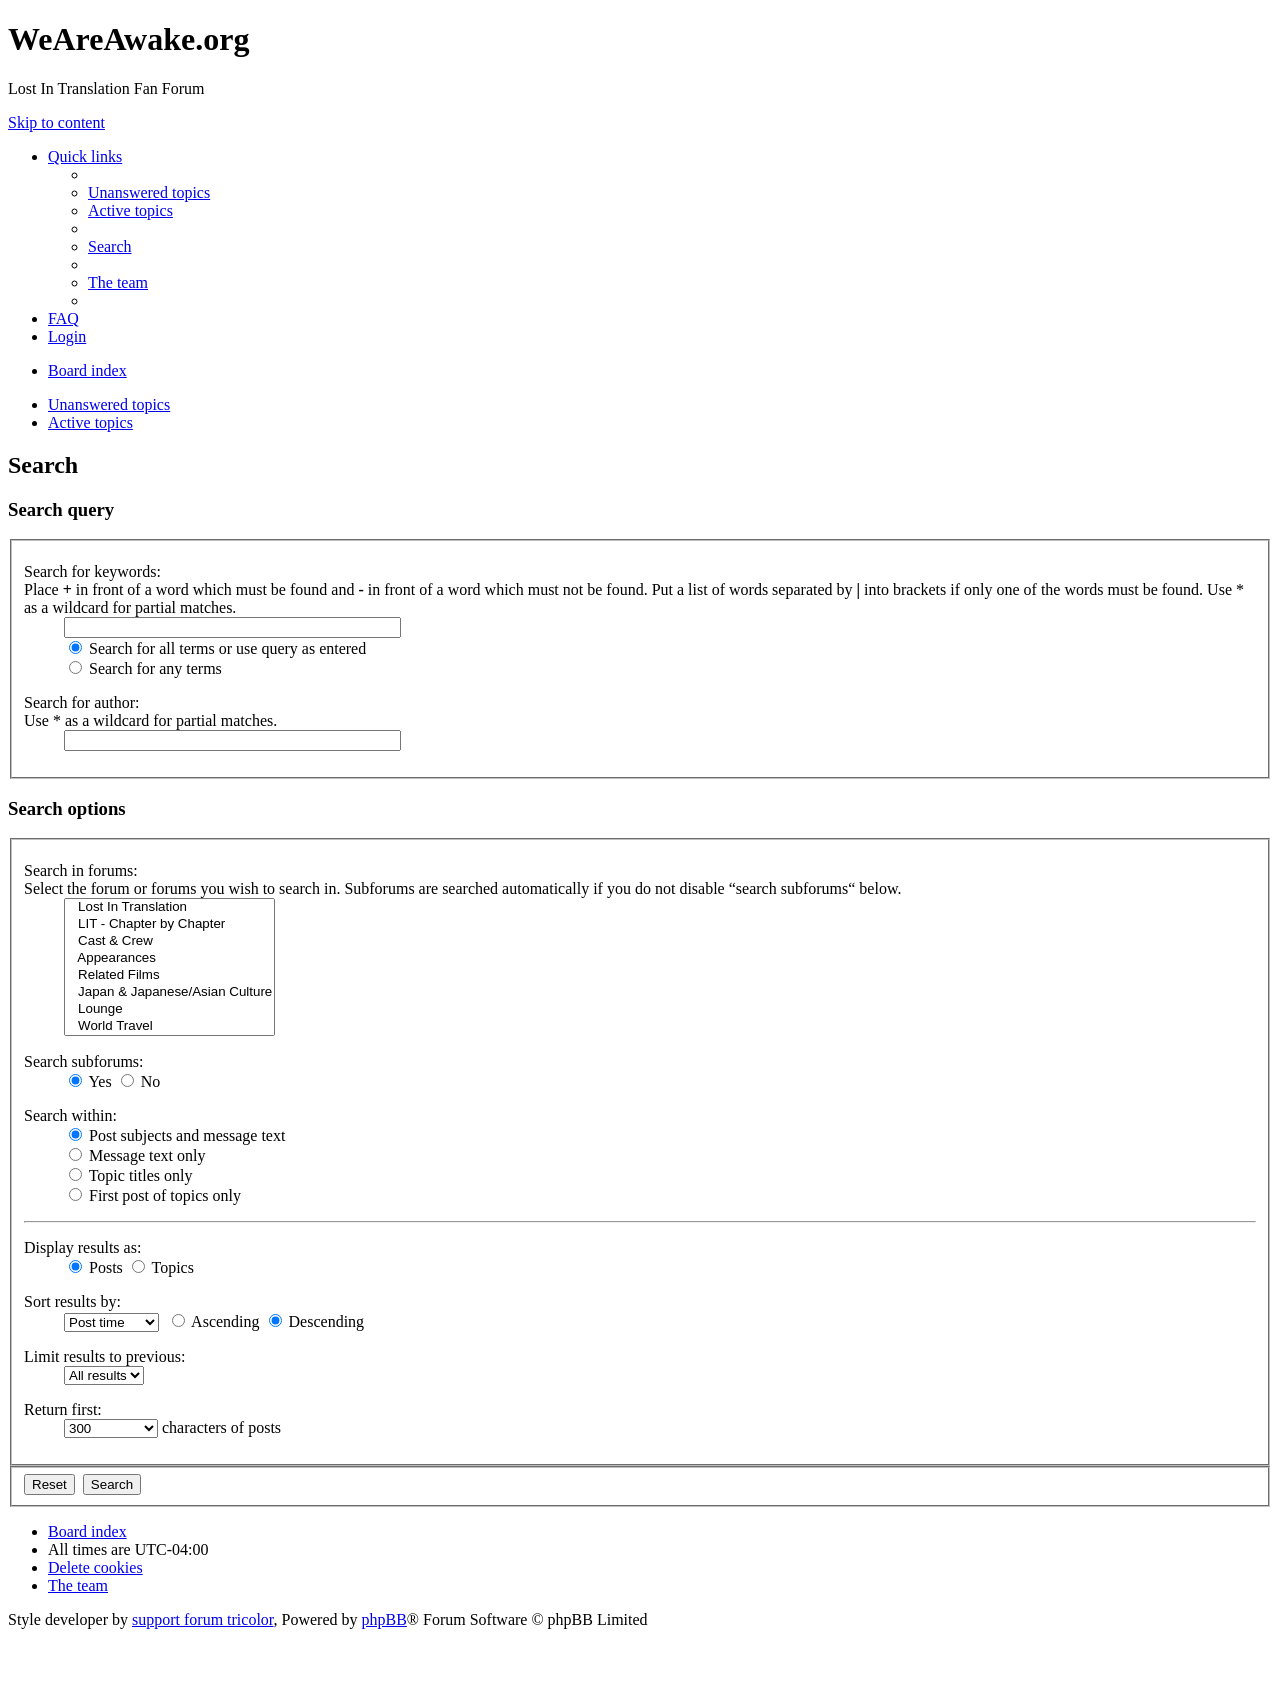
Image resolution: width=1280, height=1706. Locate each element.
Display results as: (82, 1247)
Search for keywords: (92, 571)
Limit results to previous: (104, 1356)
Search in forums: (81, 870)
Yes (90, 1081)
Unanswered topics (109, 404)
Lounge (169, 1009)
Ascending (216, 1321)
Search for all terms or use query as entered (217, 648)
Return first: (63, 1409)
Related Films (169, 975)
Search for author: (82, 702)
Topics (163, 1267)
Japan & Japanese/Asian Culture (169, 992)
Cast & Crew (169, 941)
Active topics (90, 422)
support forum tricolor (203, 1619)
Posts (96, 1267)
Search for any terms (145, 668)
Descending (317, 1321)
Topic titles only (130, 1175)
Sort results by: (72, 1301)
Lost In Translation (169, 907)
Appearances (169, 958)
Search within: (70, 1115)
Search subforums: (84, 1061)
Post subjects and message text (177, 1135)
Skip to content (56, 122)
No (141, 1081)
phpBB (384, 1619)
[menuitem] (149, 192)
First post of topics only (155, 1195)
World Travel (169, 1026)
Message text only (137, 1155)
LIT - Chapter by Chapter (169, 924)
